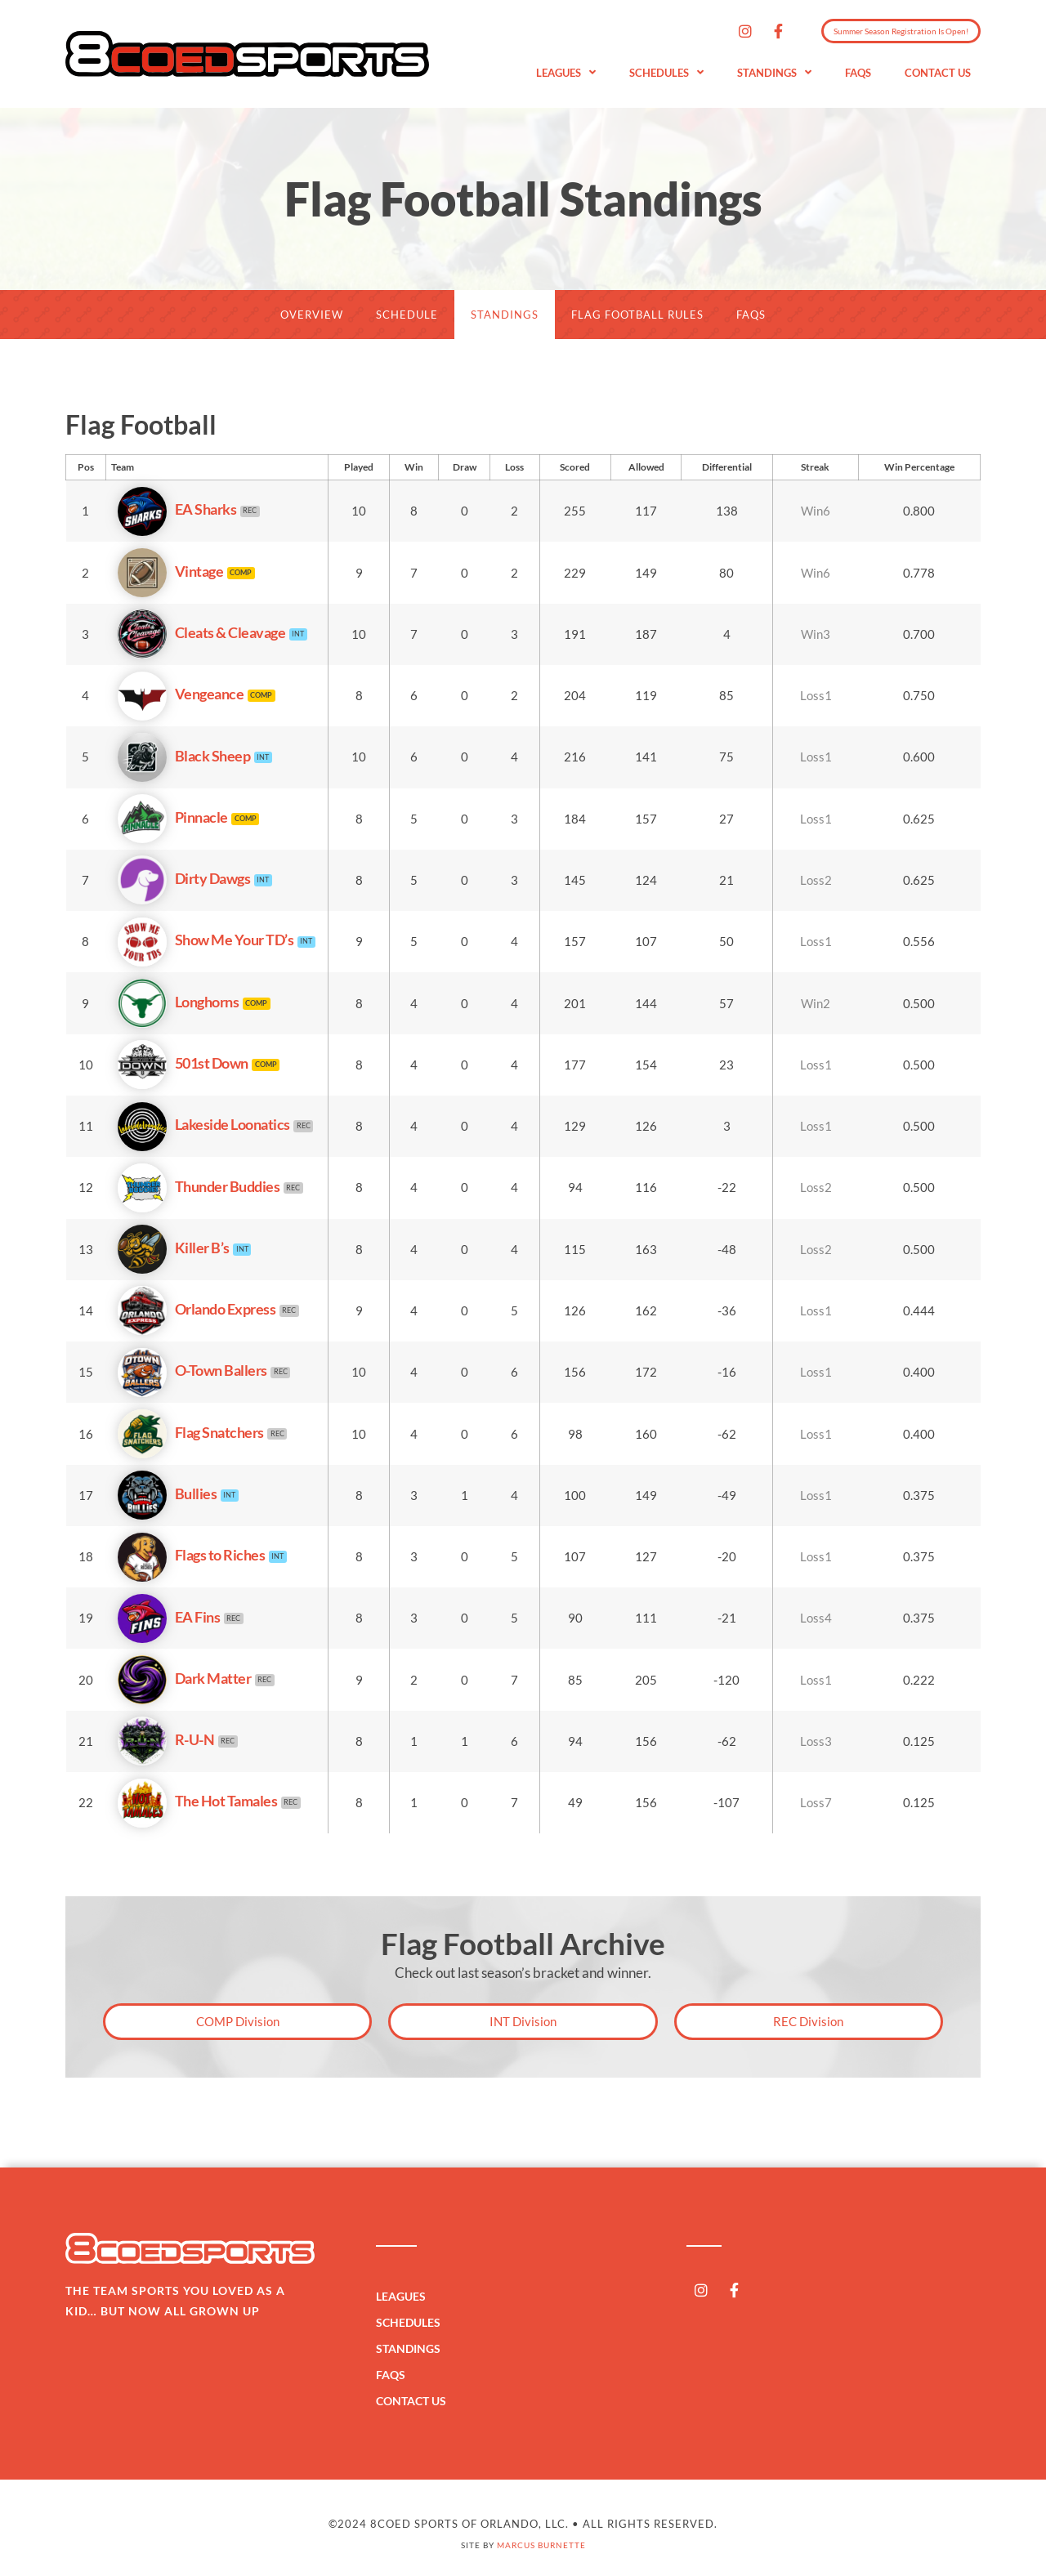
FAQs (858, 72)
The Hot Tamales (197, 1801)
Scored (575, 467)
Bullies (167, 1493)
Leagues (566, 73)
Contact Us (938, 72)
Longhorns (178, 1002)
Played (358, 467)
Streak (815, 467)
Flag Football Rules (637, 314)
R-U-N (166, 1739)
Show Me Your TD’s (205, 940)
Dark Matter (184, 1678)
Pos (86, 467)
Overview (311, 314)
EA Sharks (177, 509)
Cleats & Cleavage (201, 632)
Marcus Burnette (541, 2545)
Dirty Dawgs (184, 878)
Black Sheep (184, 756)
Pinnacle (172, 817)
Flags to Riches (191, 1555)
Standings (774, 73)
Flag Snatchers (190, 1432)
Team (122, 467)
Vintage (170, 571)
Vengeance (181, 694)
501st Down (183, 1063)
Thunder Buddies (198, 1186)
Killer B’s (173, 1248)
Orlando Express (196, 1309)
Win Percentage (919, 467)
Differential (727, 467)
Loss (514, 467)
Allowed (646, 467)
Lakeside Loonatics (203, 1124)
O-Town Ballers (192, 1370)
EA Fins (169, 1617)
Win (414, 467)
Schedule (407, 314)
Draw (464, 467)
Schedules (666, 73)
